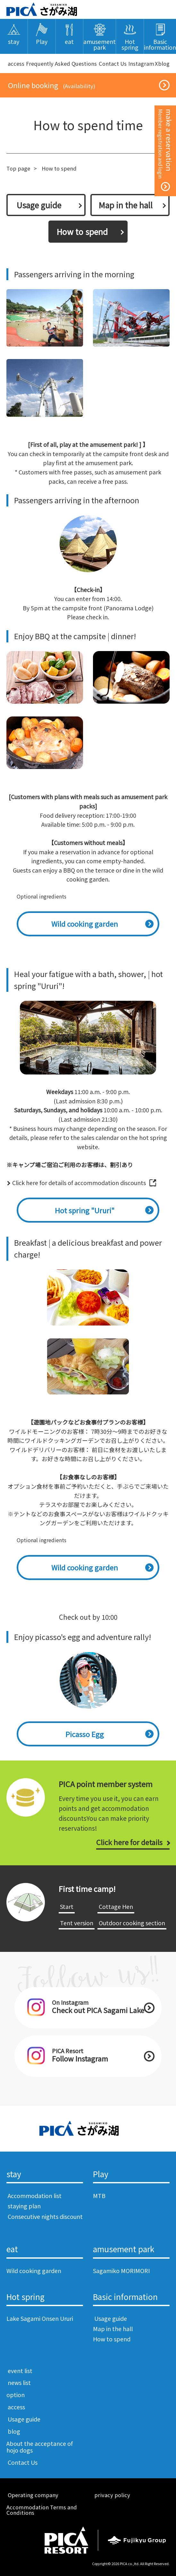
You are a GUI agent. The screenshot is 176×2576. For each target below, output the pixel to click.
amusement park (123, 2249)
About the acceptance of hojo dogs (39, 2446)
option (15, 2394)
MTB (99, 2195)
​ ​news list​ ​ (19, 2382)
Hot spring (25, 2297)
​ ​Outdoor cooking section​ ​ (131, 1923)
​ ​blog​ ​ (13, 2431)
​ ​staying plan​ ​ (24, 2206)
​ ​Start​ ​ (67, 1906)
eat (12, 2249)
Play (100, 2174)
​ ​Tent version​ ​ (77, 1923)
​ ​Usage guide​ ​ (39, 205)
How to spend (111, 2339)
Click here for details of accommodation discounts (79, 1182)
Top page (18, 168)
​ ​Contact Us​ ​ (112, 63)
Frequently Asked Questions (61, 63)
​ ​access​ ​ (16, 63)
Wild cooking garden (84, 924)
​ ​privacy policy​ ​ (112, 2495)
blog (164, 63)
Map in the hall (126, 205)
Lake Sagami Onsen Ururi (39, 2318)
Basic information (125, 2297)
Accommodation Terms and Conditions (41, 2509)
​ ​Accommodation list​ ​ (34, 2195)
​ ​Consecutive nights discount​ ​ (44, 2219)
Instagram (141, 63)
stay (13, 2174)
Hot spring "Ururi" (84, 1210)
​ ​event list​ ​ (20, 2370)
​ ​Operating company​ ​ (33, 2495)
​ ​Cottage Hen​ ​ (115, 1906)
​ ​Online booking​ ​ (51, 85)
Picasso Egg (84, 1734)
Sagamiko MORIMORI (121, 2270)
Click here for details (129, 1842)
